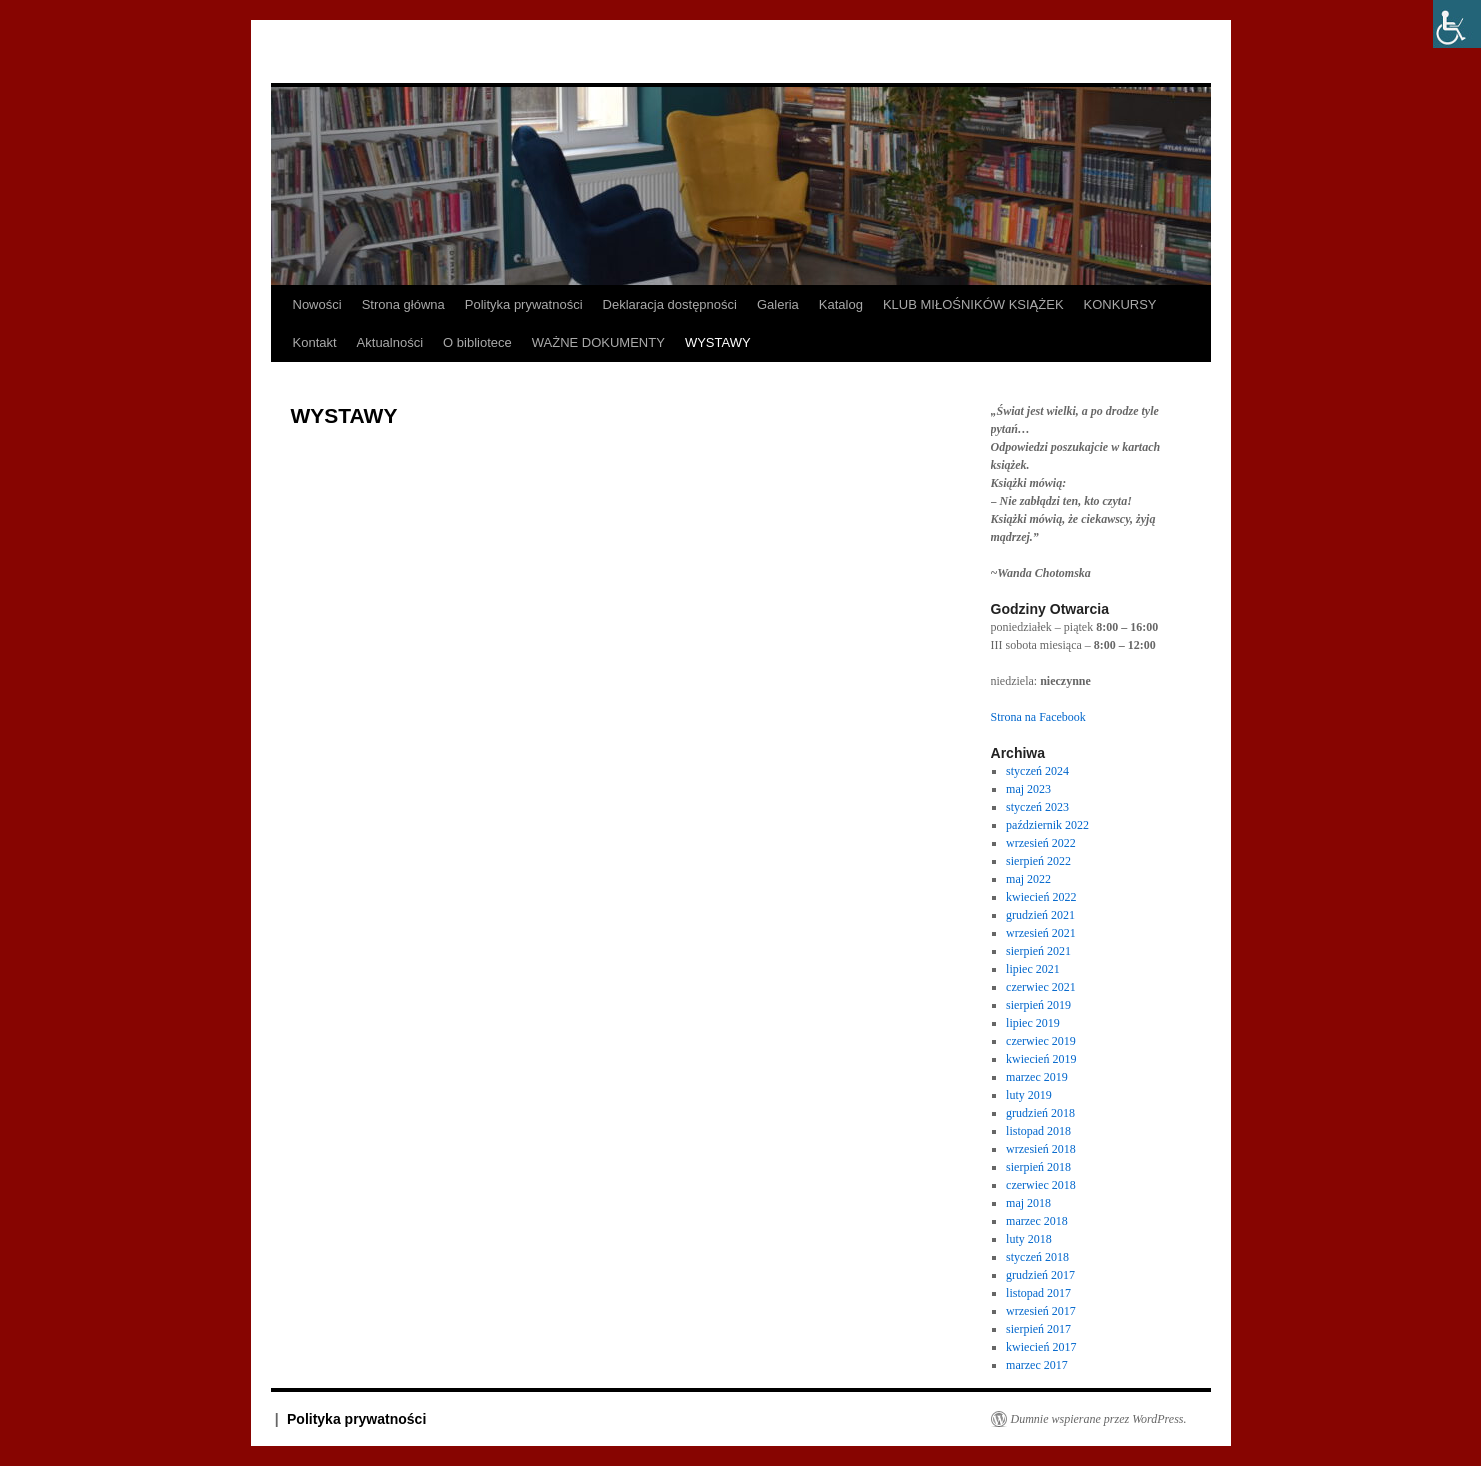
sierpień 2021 (1038, 951)
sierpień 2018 (1038, 1167)
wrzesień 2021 (1041, 933)
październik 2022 (1047, 825)
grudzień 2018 (1040, 1113)
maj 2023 (1028, 789)
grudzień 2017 (1040, 1275)
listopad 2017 (1038, 1293)
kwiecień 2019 (1041, 1059)
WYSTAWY (718, 342)
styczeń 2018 (1037, 1257)
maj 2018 (1028, 1203)
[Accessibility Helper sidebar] (1457, 24)
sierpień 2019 (1038, 1005)
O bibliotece (477, 342)
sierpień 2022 (1038, 861)
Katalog (841, 304)
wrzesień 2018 (1041, 1149)
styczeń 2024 (1037, 771)
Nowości (317, 304)
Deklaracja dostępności (670, 304)
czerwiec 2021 (1041, 987)
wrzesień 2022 (1041, 843)
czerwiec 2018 (1041, 1185)
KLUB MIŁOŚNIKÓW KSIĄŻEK (973, 304)
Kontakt (315, 342)
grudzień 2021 (1040, 915)
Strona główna (403, 304)
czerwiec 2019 (1041, 1041)
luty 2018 (1029, 1239)
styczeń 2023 (1037, 807)
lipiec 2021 (1033, 969)
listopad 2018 (1038, 1131)
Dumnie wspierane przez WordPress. (1099, 1419)
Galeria (778, 304)
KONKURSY (1120, 304)
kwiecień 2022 (1041, 897)
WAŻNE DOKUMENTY (598, 342)
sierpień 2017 (1038, 1329)
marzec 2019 (1037, 1077)
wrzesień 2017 (1041, 1311)
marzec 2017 (1037, 1365)
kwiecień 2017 (1041, 1347)
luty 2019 (1029, 1095)
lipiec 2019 (1033, 1023)
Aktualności (390, 342)
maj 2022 (1028, 879)
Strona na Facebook (1038, 717)
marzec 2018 (1037, 1221)
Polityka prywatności (524, 304)
